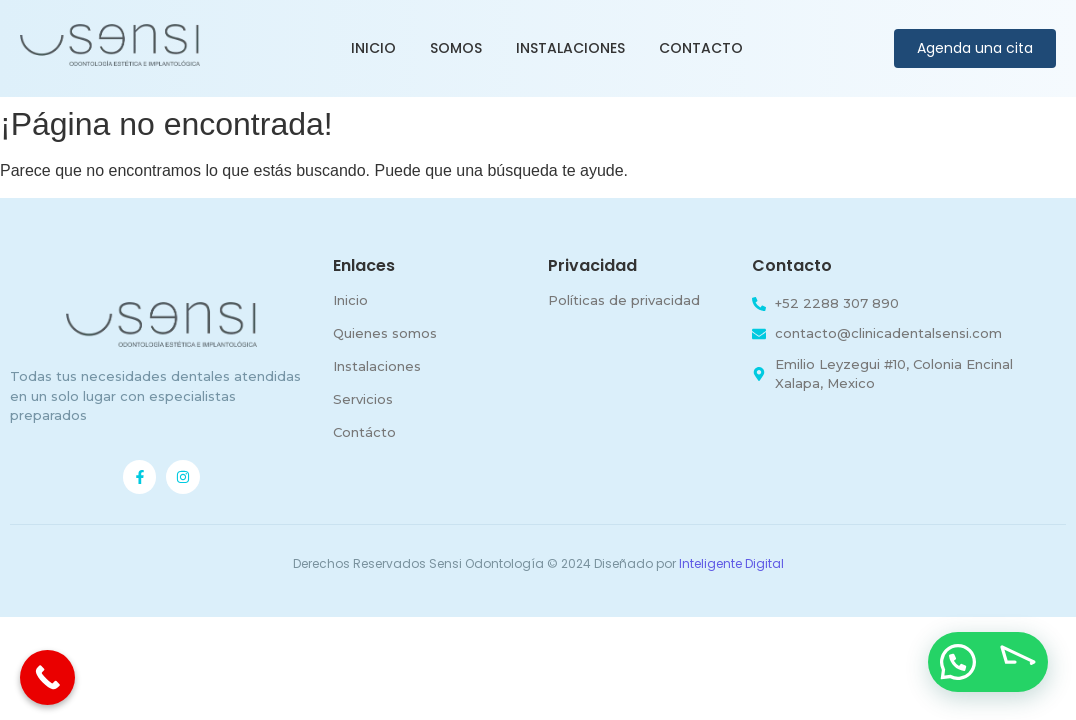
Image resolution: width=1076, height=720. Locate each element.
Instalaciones (570, 48)
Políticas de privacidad (624, 300)
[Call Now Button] (47, 677)
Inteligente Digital (731, 563)
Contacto (701, 48)
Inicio (373, 48)
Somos (456, 48)
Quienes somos (385, 333)
